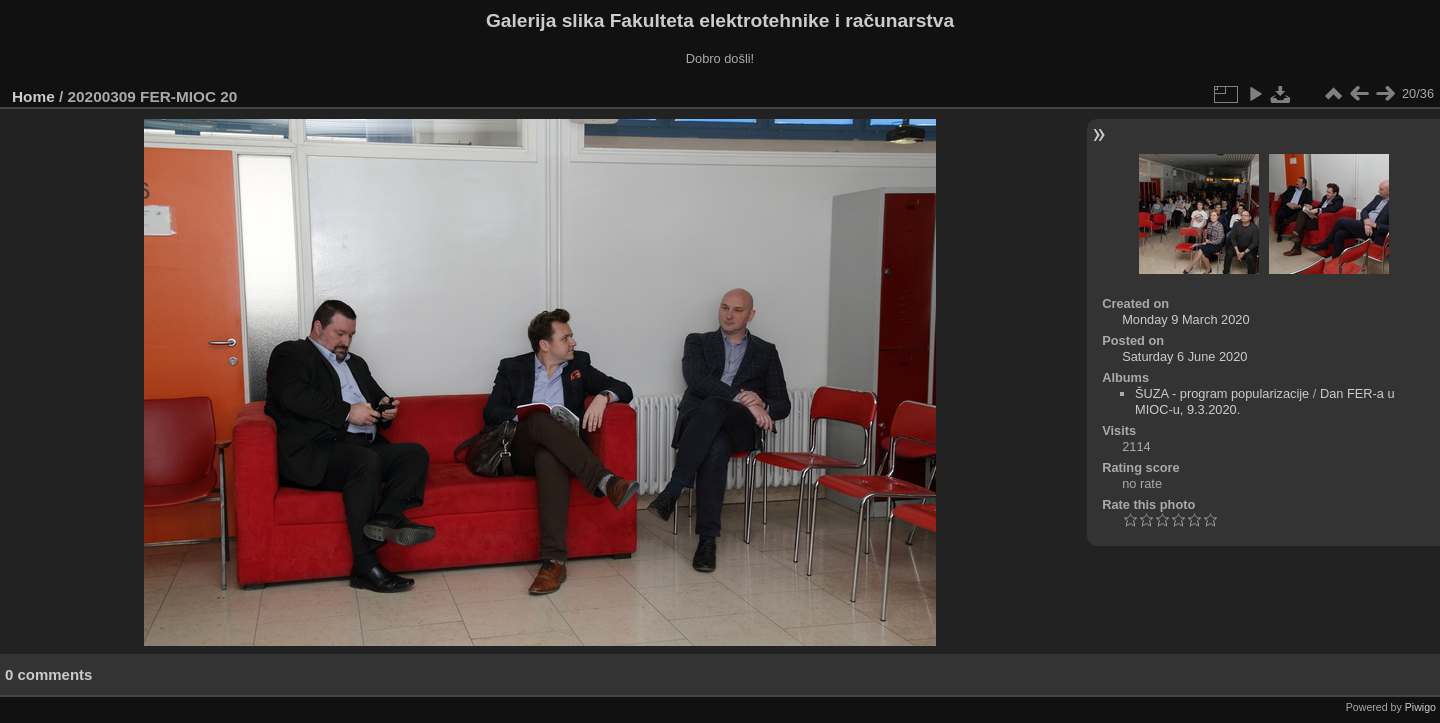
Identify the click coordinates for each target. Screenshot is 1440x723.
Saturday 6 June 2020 (1184, 356)
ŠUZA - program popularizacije (1222, 393)
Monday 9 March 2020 (1185, 319)
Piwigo (1420, 707)
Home (33, 96)
